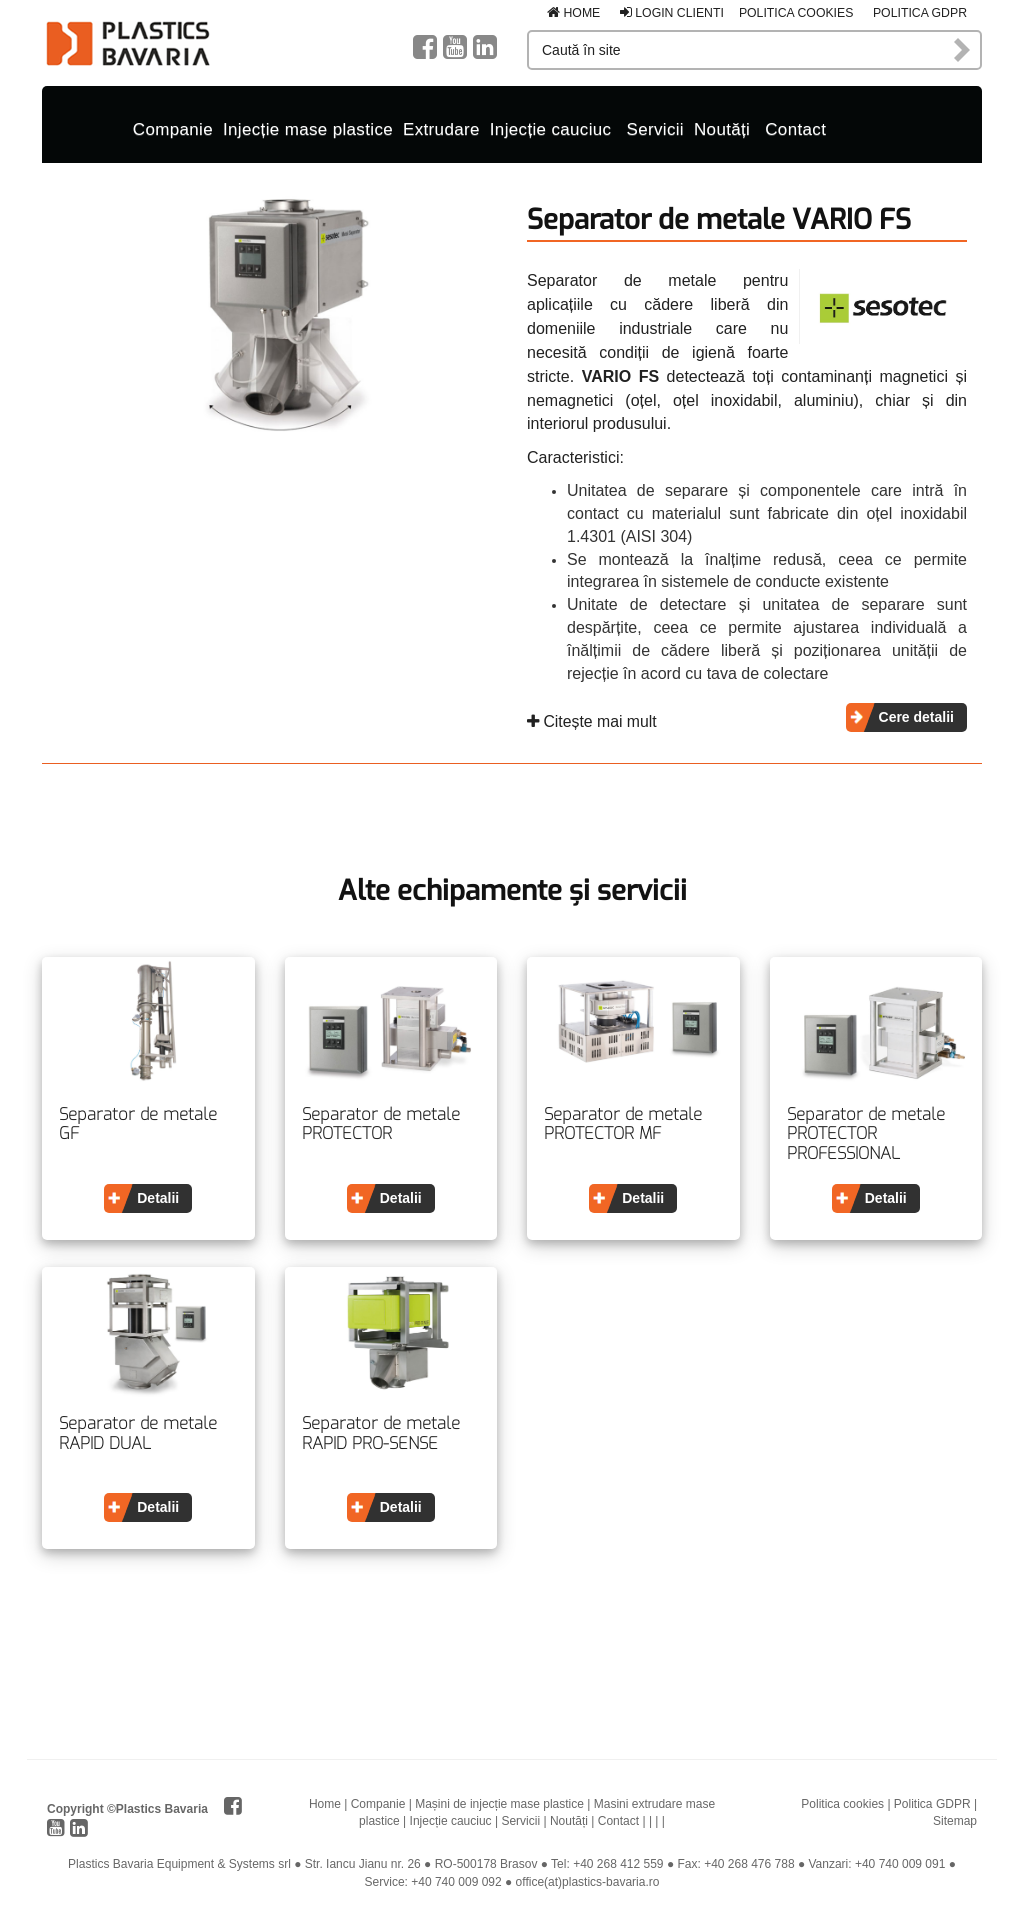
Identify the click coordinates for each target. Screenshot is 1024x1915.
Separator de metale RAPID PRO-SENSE (381, 1432)
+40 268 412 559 (618, 1863)
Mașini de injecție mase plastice (499, 1803)
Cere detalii (916, 715)
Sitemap (955, 1820)
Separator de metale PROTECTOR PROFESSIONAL (866, 1132)
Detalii (158, 1196)
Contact (795, 128)
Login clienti (672, 13)
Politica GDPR (920, 13)
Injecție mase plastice (308, 128)
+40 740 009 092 (456, 1880)
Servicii (655, 128)
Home (573, 13)
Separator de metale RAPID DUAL (138, 1432)
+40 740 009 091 (900, 1863)
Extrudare (441, 128)
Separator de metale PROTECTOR (381, 1122)
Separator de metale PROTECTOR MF (623, 1122)
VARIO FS (620, 374)
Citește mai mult (592, 719)
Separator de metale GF (138, 1122)
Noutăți (722, 128)
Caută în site (963, 50)
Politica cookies (796, 13)
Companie (173, 128)
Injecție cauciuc (551, 128)
